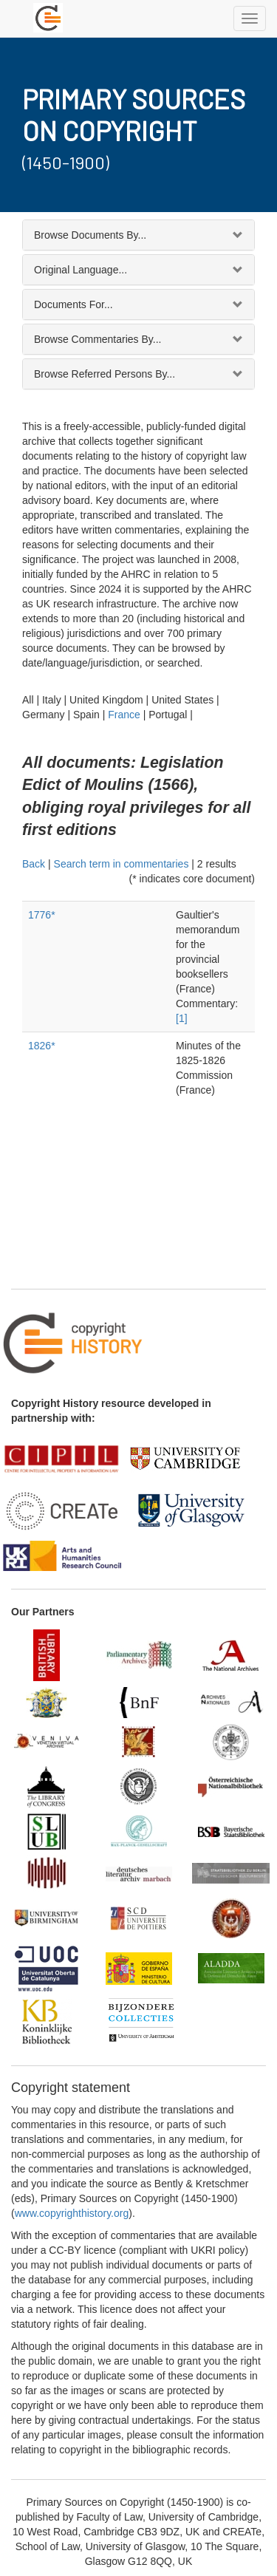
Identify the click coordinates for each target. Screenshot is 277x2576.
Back (33, 864)
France (124, 714)
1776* (41, 915)
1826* (41, 1046)
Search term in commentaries (121, 864)
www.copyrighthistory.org (72, 2213)
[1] (182, 1018)
